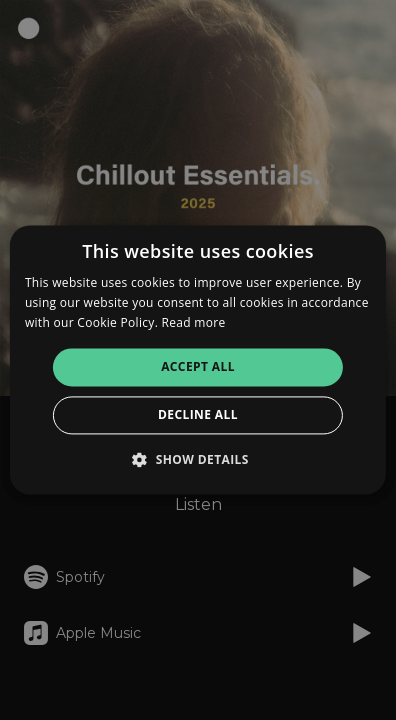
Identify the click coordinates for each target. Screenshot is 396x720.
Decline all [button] (198, 415)
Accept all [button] (198, 366)
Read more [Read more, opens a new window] (194, 322)
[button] (198, 460)
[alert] (198, 360)
